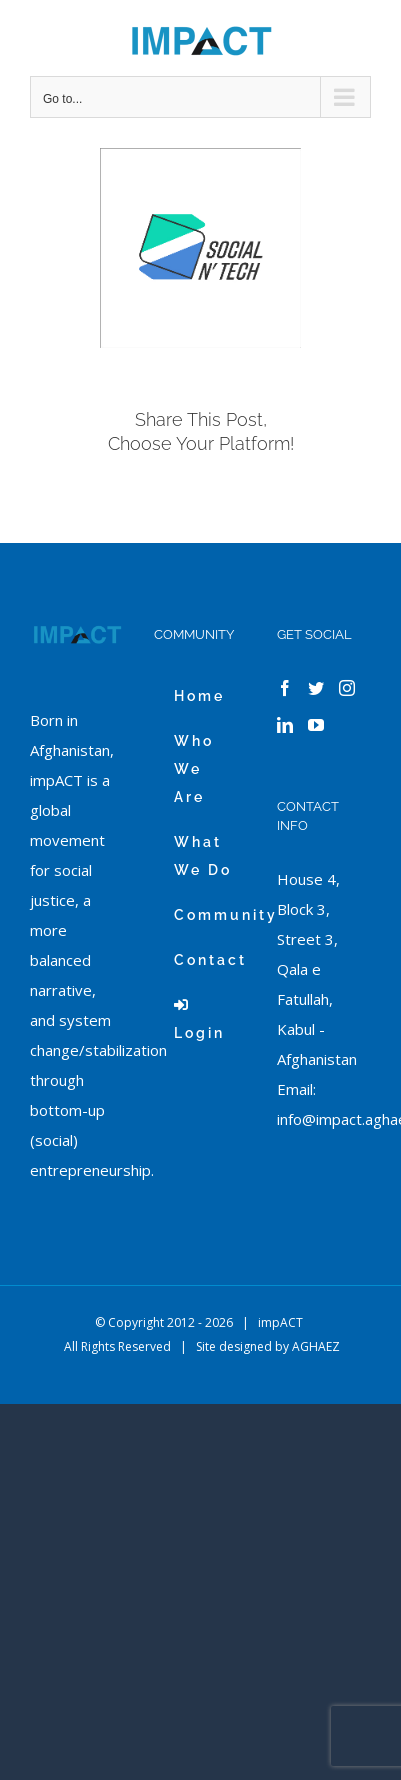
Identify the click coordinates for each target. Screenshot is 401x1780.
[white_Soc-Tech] (200, 248)
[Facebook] (285, 688)
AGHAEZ (316, 1346)
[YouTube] (316, 725)
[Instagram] (347, 688)
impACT (280, 1322)
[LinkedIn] (285, 725)
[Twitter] (316, 688)
